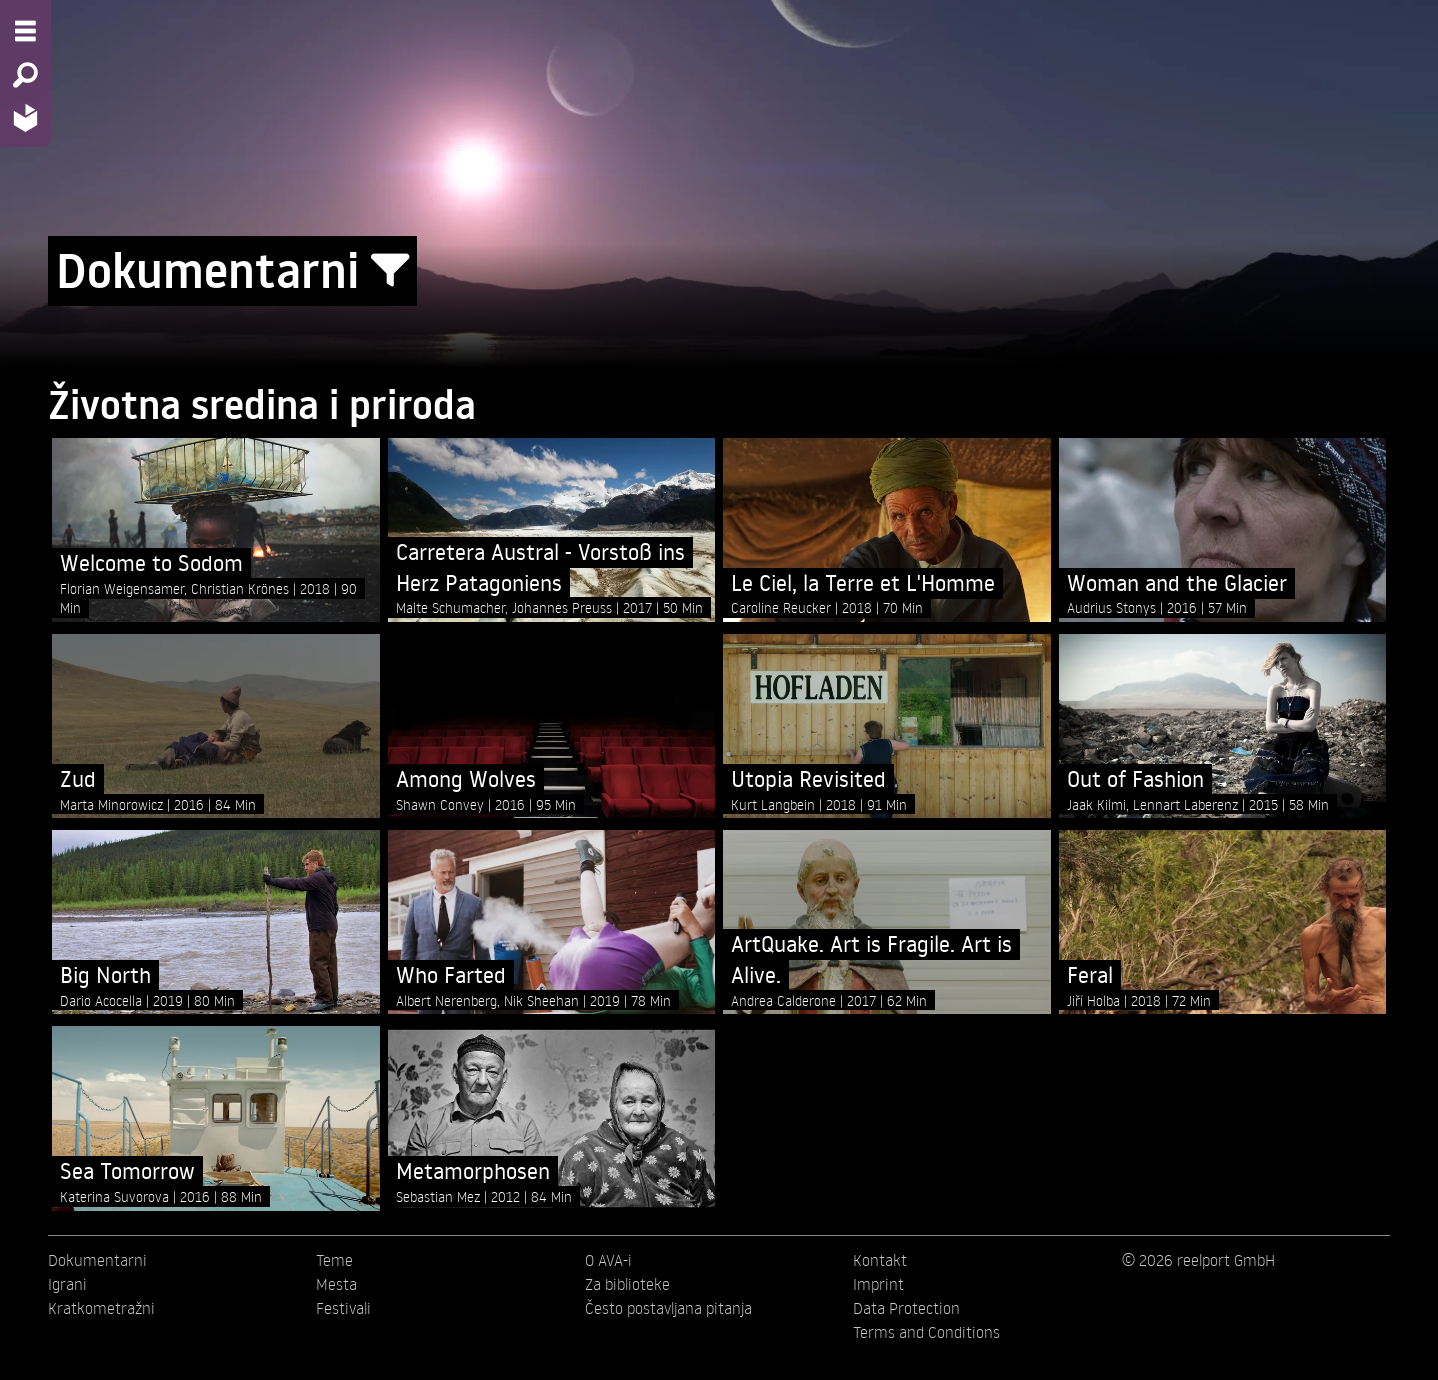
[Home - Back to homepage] (25, 117)
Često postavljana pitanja (668, 1308)
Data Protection (906, 1308)
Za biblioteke (627, 1284)
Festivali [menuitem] (343, 1308)
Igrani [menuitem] (67, 1284)
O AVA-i (608, 1260)
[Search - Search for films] (25, 75)
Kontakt (880, 1260)
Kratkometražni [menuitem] (101, 1308)
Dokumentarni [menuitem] (97, 1260)
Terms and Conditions (926, 1332)
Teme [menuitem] (334, 1260)
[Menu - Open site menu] (25, 31)
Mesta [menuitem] (336, 1284)
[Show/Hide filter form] (390, 271)
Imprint (878, 1284)
